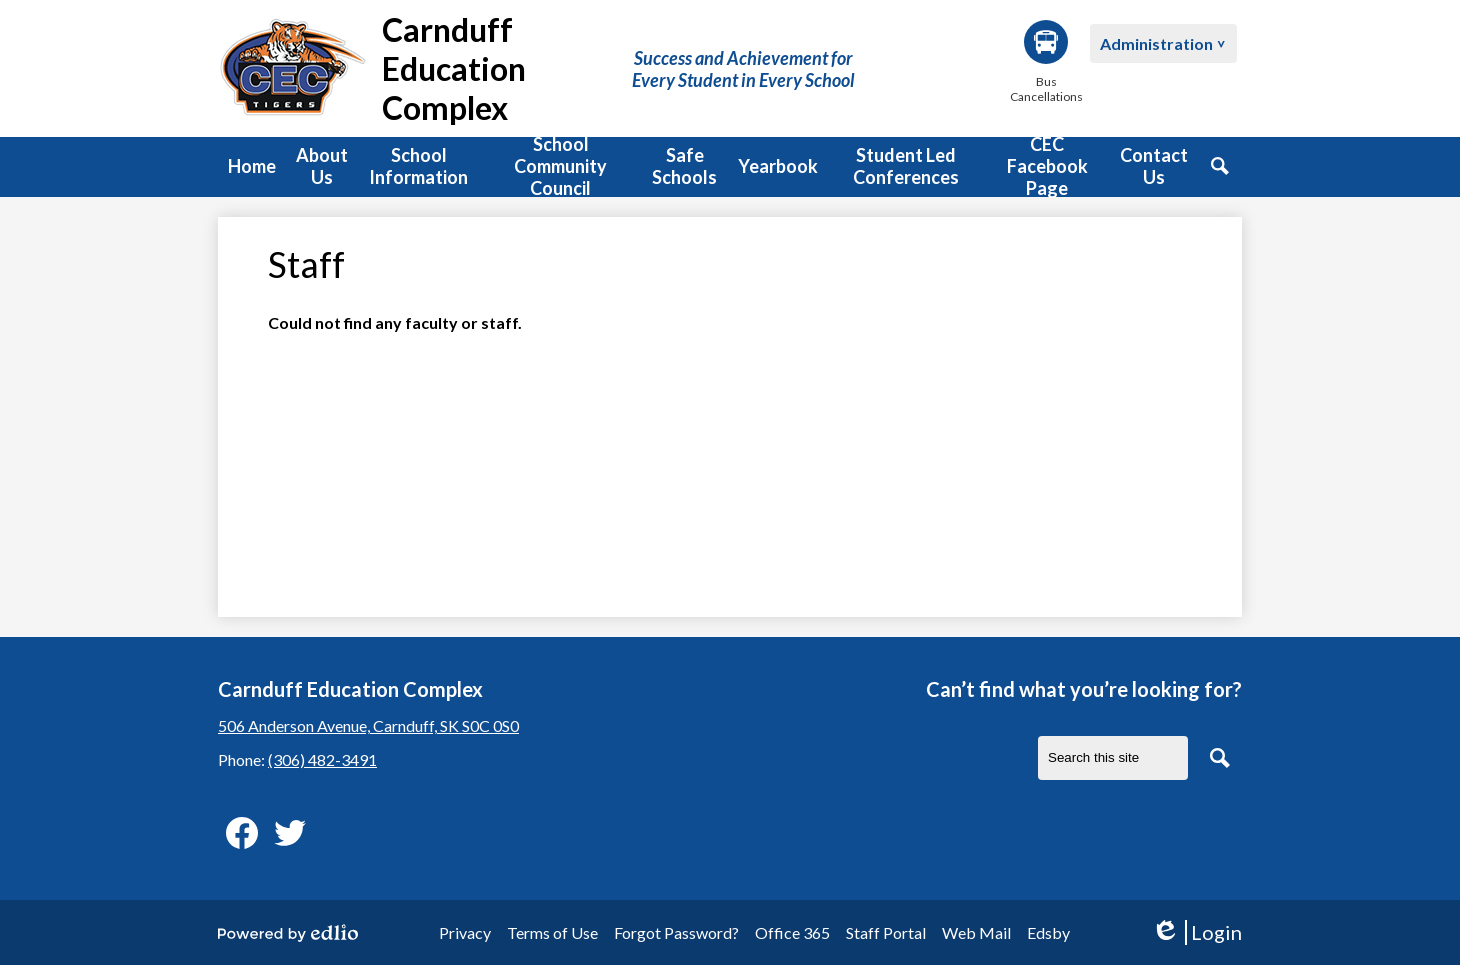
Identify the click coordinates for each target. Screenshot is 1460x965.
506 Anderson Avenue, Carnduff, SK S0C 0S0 (368, 725)
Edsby (1048, 932)
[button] (322, 167)
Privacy (465, 932)
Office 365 (792, 932)
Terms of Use (552, 932)
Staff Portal (886, 932)
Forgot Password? (676, 932)
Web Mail (976, 932)
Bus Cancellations (1046, 62)
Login (1196, 932)
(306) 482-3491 (322, 759)
